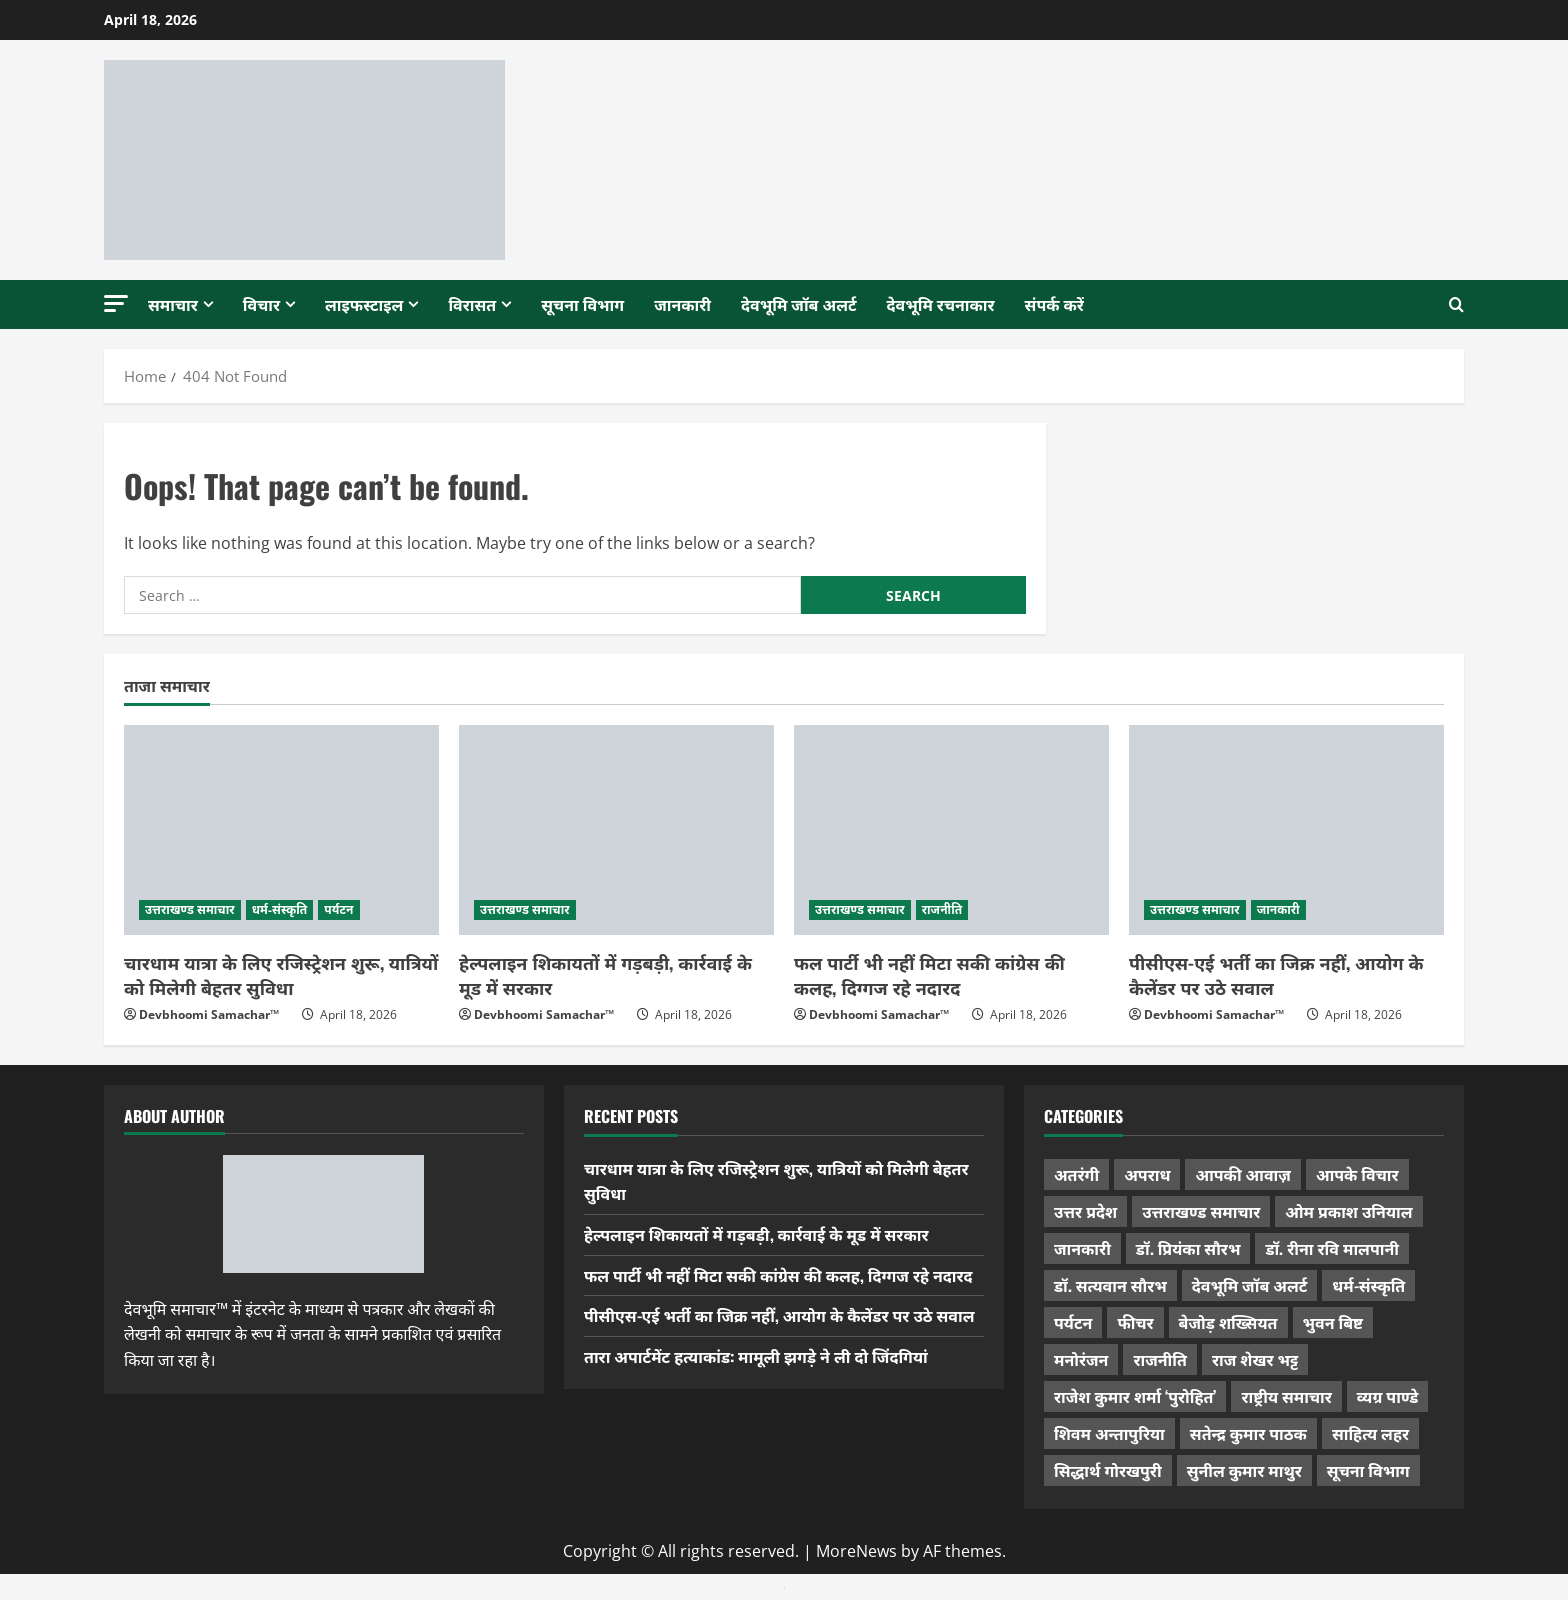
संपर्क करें (1054, 304)
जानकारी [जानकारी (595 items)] (1082, 1248)
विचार (261, 304)
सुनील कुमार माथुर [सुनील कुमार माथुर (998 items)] (1244, 1470)
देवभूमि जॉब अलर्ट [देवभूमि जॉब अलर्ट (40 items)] (1250, 1285)
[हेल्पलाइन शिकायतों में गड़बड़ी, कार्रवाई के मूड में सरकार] (616, 830)
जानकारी (682, 304)
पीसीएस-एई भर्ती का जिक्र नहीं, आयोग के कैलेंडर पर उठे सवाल (1276, 974)
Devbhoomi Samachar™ (209, 1014)
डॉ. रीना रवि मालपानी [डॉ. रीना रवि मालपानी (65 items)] (1332, 1248)
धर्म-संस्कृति (280, 909)
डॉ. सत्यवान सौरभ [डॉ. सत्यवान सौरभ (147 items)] (1110, 1285)
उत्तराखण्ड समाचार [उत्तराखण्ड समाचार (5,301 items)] (1201, 1211)
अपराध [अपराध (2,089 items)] (1147, 1174)
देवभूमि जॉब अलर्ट (799, 304)
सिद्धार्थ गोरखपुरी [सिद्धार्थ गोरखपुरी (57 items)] (1108, 1470)
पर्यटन (338, 909)
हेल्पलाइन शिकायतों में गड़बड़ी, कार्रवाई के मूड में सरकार (605, 974)
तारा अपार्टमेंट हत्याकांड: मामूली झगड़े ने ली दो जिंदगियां (756, 1356)
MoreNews (856, 1551)
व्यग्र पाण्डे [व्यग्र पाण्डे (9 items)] (1387, 1396)
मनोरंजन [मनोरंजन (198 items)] (1081, 1359)
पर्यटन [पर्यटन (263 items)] (1073, 1322)
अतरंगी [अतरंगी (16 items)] (1076, 1174)
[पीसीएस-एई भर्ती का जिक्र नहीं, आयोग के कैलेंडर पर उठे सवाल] (1286, 830)
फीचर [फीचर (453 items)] (1135, 1322)
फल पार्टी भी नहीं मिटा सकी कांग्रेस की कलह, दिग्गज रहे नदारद (929, 974)
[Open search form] (1456, 305)
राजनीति (942, 909)
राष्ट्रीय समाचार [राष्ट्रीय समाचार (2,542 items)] (1286, 1396)
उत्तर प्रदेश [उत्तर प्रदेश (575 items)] (1085, 1211)
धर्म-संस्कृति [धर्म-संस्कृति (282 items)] (1368, 1285)
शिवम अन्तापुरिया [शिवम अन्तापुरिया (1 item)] (1109, 1433)
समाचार (173, 304)
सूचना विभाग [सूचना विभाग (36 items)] (1368, 1470)
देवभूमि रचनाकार (941, 304)
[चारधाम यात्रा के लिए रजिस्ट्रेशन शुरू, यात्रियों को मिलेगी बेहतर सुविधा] (281, 830)
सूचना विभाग (582, 304)
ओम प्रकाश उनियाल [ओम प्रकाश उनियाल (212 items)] (1348, 1211)
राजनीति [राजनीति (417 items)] (1160, 1359)
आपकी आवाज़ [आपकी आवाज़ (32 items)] (1242, 1174)
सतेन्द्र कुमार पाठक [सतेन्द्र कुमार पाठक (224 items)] (1248, 1433)
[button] (116, 303)
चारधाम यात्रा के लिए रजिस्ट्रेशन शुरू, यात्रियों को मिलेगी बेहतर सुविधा (281, 974)
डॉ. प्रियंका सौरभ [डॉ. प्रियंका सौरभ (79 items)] (1188, 1248)
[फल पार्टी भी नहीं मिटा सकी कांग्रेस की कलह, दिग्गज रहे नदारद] (951, 830)
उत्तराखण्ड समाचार (190, 909)
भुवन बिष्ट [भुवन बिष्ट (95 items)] (1333, 1322)
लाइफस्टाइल (364, 304)
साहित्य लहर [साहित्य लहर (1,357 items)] (1370, 1433)
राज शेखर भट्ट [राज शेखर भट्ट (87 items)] (1255, 1359)
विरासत (472, 304)
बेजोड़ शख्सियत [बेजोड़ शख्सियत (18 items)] (1228, 1322)
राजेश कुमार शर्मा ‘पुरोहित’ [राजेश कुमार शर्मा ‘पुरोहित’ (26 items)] (1135, 1396)
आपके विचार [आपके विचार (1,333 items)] (1357, 1174)
